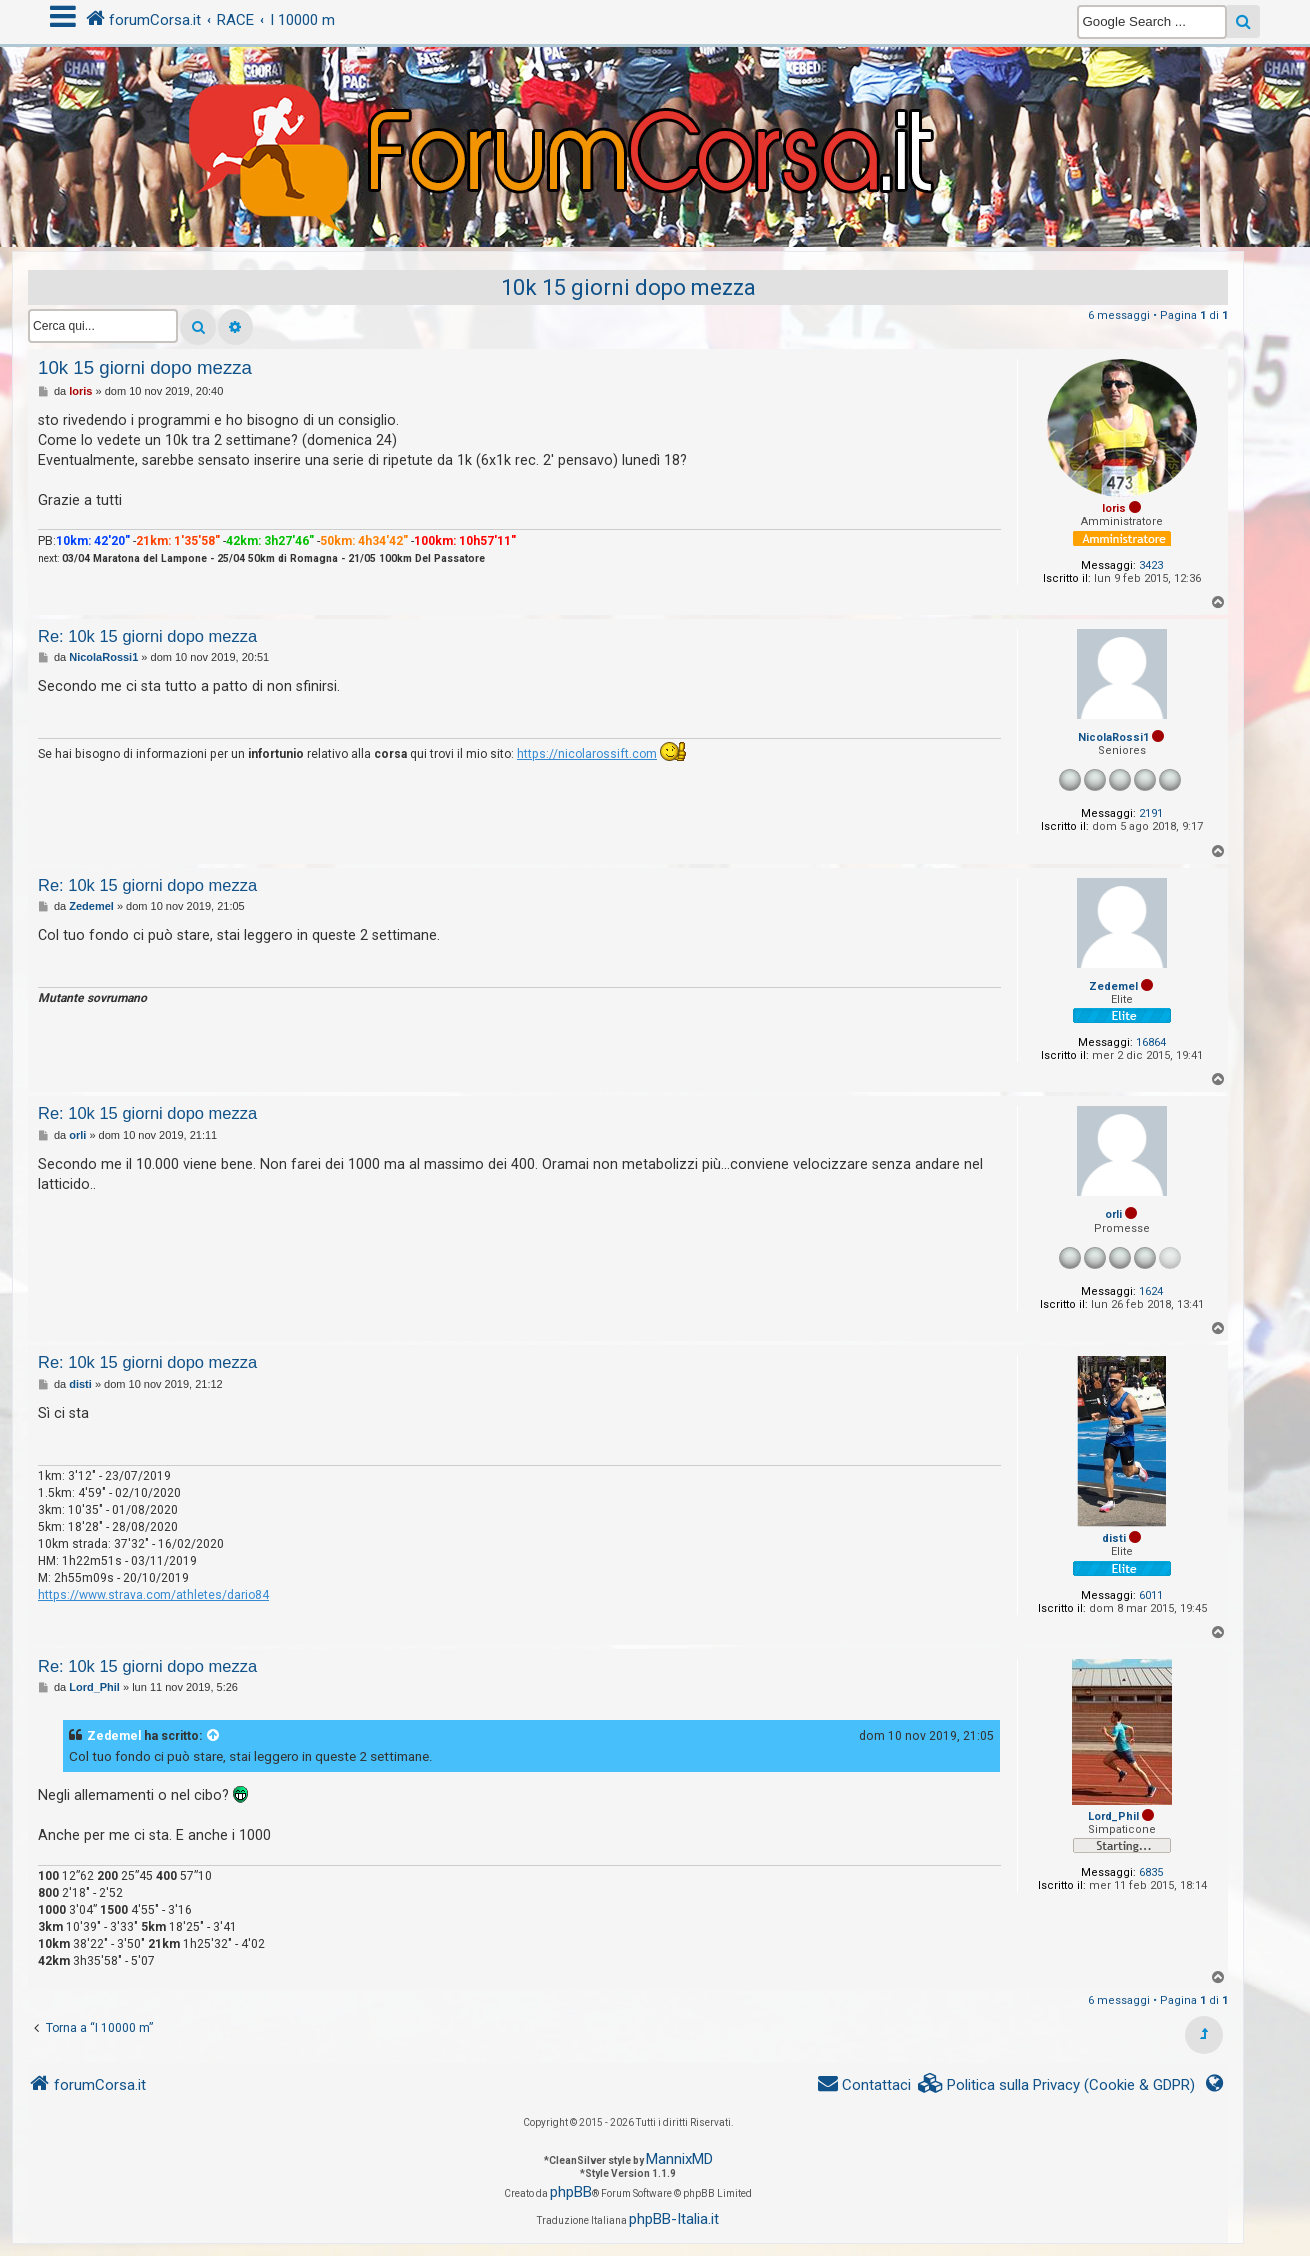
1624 (1151, 1291)
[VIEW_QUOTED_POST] (214, 1736)
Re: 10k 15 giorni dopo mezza (147, 636)
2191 (1151, 813)
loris (1114, 508)
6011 (1151, 1595)
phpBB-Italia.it (674, 2219)
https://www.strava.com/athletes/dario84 (153, 1595)
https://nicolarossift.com (587, 754)
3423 (1151, 565)
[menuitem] (1057, 2085)
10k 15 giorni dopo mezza (628, 287)
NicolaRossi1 (1113, 737)
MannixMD (679, 2159)
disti (1114, 1538)
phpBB (571, 2192)
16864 (1151, 1042)
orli (1113, 1214)
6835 (1151, 1872)
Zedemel (1113, 986)
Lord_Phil (1113, 1816)
